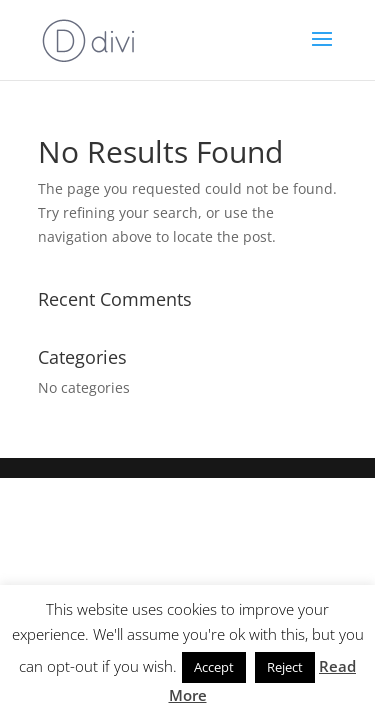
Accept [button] (214, 667)
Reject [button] (285, 667)
